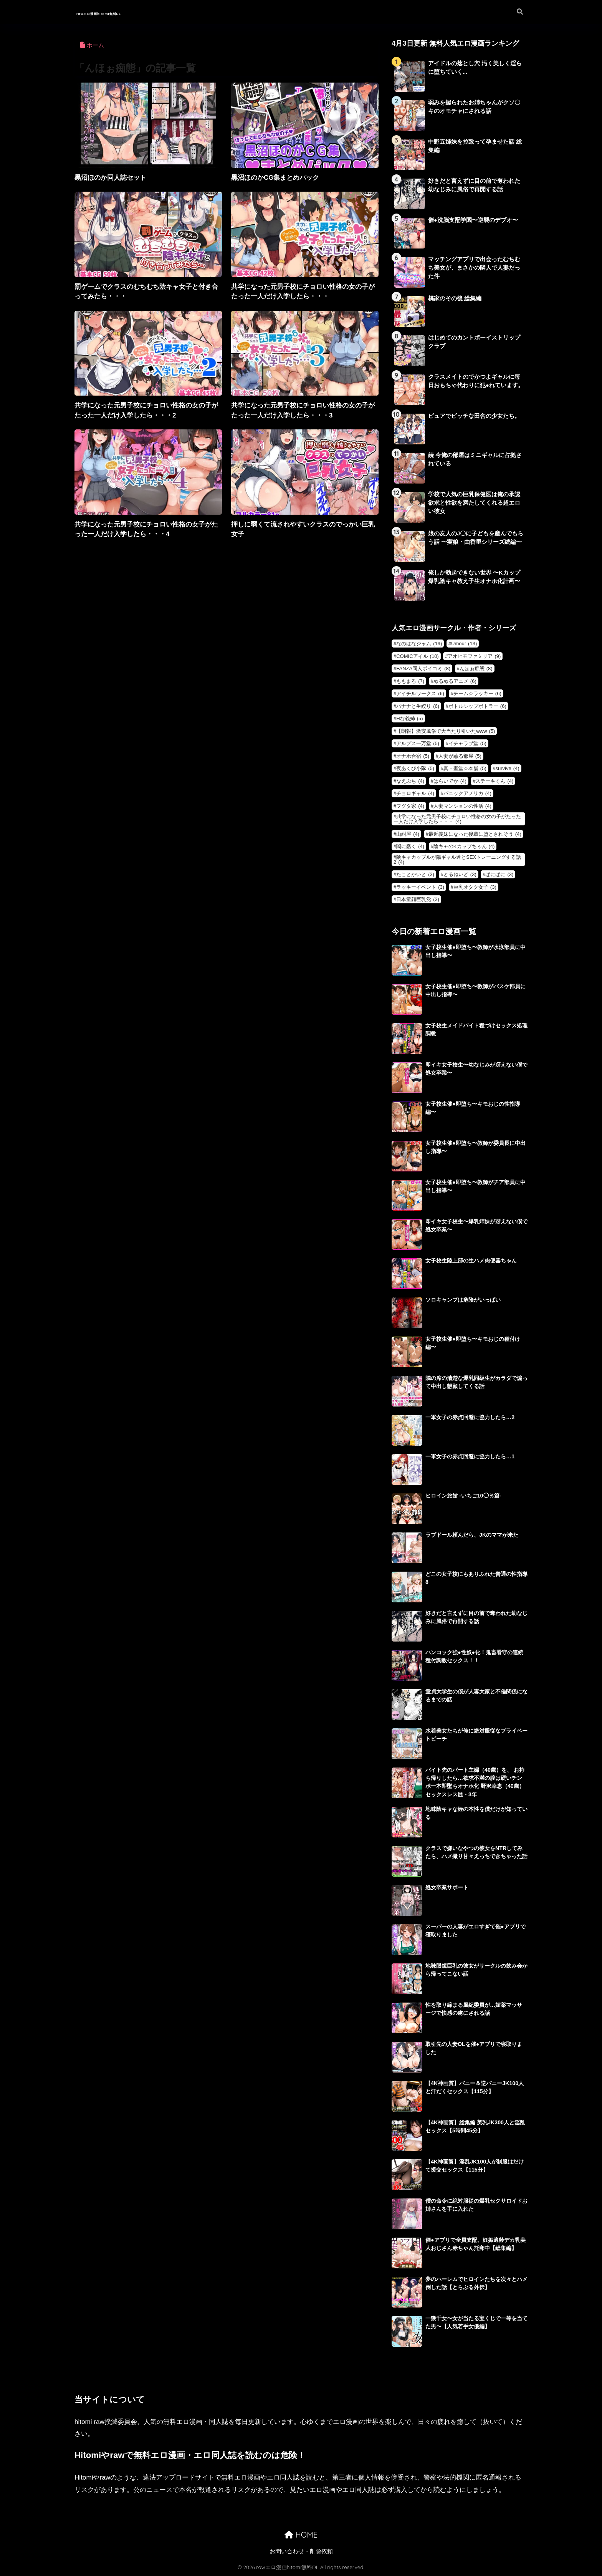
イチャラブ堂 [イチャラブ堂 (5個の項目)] (467, 743)
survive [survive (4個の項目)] (507, 768)
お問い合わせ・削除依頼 (301, 2552)
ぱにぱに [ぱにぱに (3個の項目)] (499, 874)
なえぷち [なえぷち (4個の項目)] (410, 781)
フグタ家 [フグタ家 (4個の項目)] (410, 806)
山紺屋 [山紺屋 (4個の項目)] (407, 834)
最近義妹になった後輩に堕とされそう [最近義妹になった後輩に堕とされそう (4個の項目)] (474, 834)
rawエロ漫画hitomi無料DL (128, 12)
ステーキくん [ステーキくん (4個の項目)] (494, 781)
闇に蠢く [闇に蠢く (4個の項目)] (410, 846)
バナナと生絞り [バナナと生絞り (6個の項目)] (417, 706)
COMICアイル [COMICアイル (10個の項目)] (417, 656)
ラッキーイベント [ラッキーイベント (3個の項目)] (420, 887)
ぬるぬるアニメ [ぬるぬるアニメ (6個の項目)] (454, 681)
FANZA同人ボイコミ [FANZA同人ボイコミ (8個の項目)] (423, 668)
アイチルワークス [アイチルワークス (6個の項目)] (420, 693)
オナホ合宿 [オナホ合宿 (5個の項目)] (412, 756)
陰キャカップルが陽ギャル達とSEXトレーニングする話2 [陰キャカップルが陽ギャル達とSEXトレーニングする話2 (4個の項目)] (457, 859)
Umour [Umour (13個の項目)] (464, 643)
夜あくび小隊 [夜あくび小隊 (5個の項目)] (415, 768)
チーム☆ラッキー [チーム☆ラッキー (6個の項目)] (477, 693)
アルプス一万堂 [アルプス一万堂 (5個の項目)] (417, 743)
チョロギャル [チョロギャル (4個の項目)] (415, 793)
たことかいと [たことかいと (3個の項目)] (415, 874)
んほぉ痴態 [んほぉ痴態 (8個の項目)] (476, 668)
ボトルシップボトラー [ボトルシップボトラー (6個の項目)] (477, 706)
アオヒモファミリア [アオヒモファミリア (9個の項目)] (474, 656)
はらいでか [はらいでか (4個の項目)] (449, 781)
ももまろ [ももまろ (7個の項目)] (410, 681)
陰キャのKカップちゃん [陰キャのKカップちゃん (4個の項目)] (464, 846)
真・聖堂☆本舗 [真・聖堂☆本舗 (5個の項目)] (464, 768)
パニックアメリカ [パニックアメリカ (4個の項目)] (467, 793)
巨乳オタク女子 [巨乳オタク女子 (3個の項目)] (474, 887)
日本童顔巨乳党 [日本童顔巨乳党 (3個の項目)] (417, 899)
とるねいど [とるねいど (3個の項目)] (459, 874)
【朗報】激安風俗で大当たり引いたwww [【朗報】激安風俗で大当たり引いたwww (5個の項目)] (445, 731)
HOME (301, 2535)
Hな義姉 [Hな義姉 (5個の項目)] (409, 718)
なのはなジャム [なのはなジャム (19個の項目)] (419, 643)
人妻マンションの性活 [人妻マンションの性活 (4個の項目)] (462, 806)
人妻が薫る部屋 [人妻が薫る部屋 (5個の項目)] (459, 756)
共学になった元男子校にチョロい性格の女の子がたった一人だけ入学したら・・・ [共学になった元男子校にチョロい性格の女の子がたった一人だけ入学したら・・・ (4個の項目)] (457, 818)
